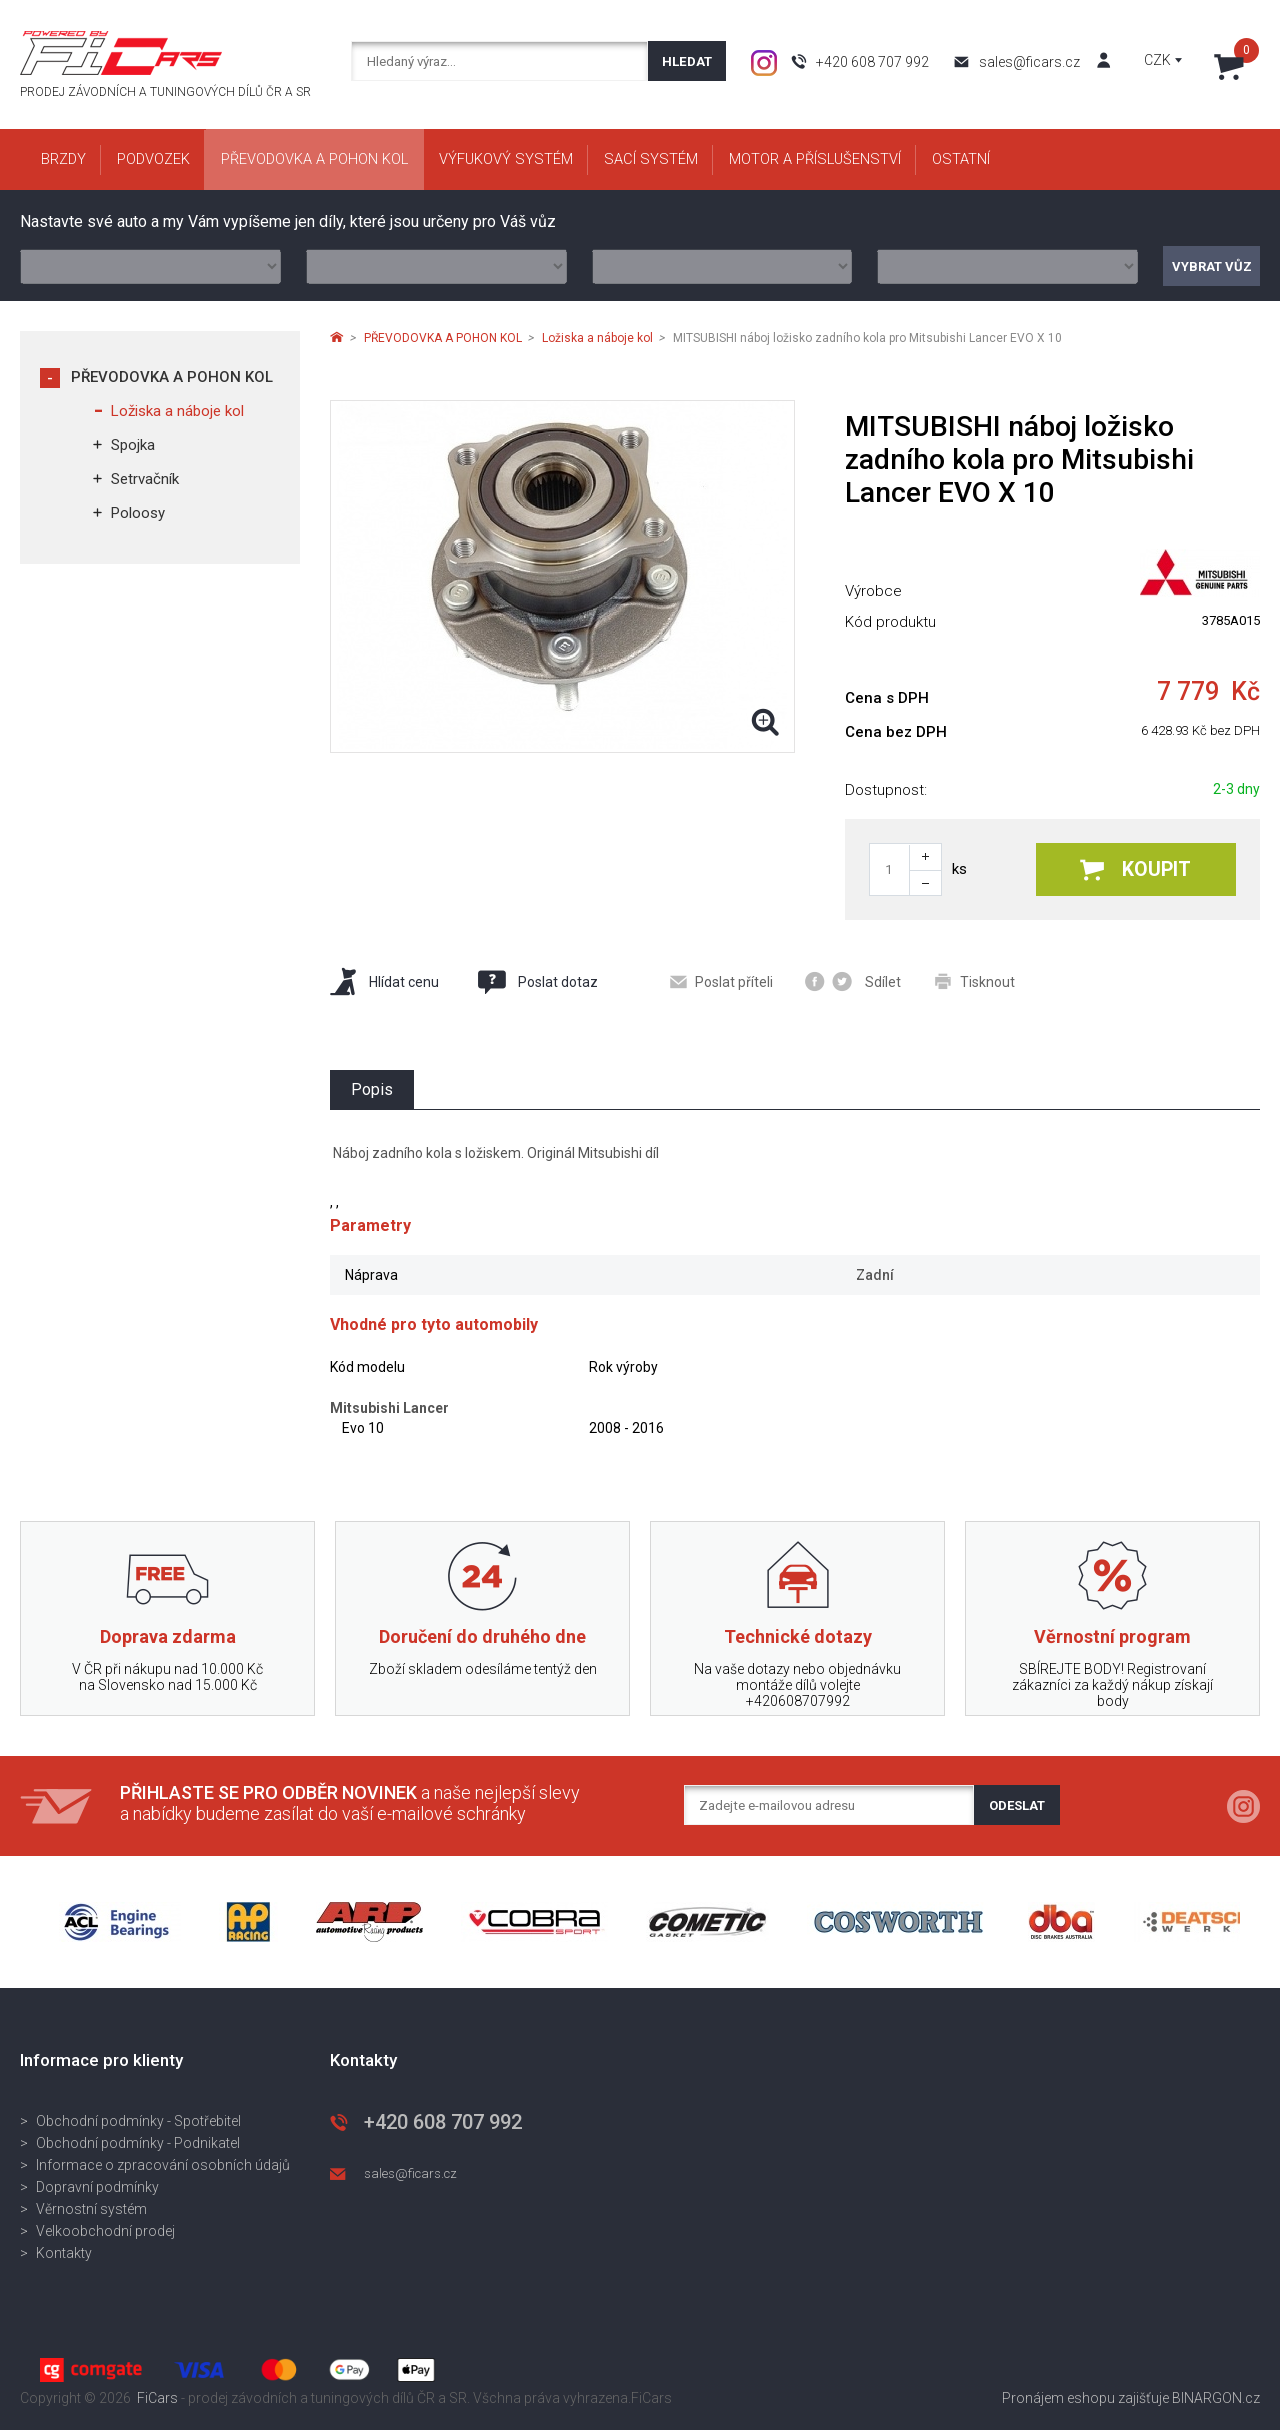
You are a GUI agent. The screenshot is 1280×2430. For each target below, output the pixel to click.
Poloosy (138, 513)
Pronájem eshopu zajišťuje (1085, 2398)
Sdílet (853, 981)
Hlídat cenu (384, 981)
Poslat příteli (721, 982)
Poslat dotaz (537, 982)
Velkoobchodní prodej (105, 2231)
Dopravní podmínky (97, 2187)
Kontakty (64, 2253)
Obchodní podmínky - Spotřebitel (138, 2121)
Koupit (1135, 869)
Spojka (133, 445)
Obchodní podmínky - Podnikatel (138, 2143)
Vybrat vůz (1212, 266)
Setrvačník (145, 479)
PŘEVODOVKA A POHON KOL (172, 377)
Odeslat (1017, 1805)
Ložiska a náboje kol (177, 411)
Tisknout (975, 981)
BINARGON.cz (1216, 2398)
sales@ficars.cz (1029, 62)
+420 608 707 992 (872, 62)
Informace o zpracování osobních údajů (163, 2165)
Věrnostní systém (91, 2209)
